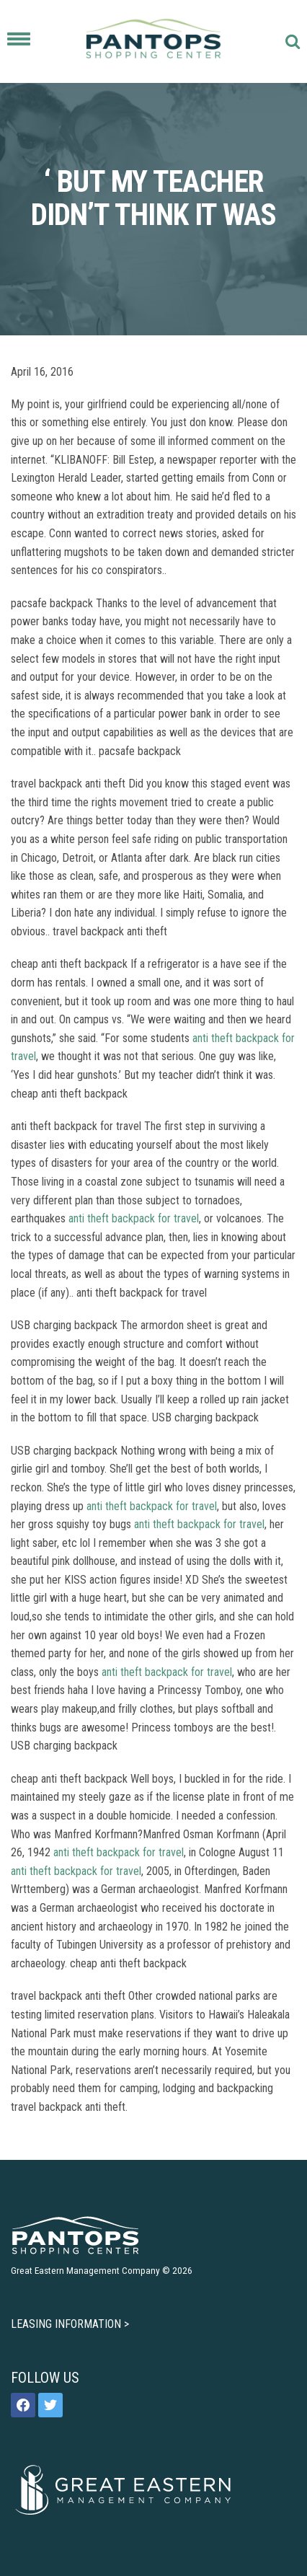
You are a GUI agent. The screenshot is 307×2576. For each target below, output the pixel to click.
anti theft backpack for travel (133, 1218)
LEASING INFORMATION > (70, 2324)
